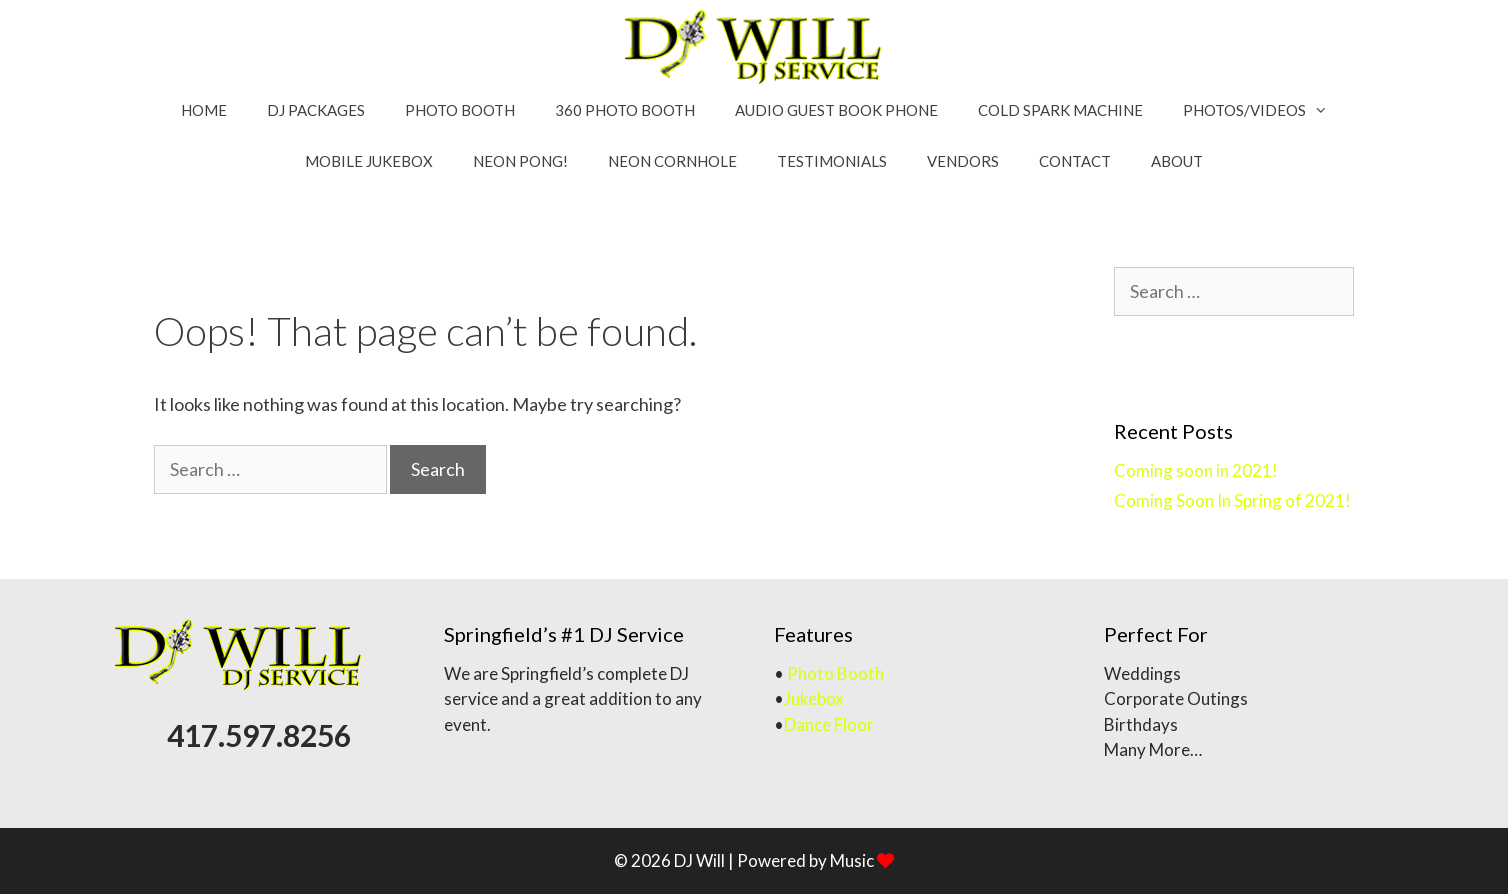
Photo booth (460, 110)
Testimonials (832, 161)
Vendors (963, 161)
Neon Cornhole (672, 161)
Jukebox (814, 698)
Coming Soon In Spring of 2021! (1232, 500)
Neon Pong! (520, 161)
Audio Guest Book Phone (836, 110)
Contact (1075, 161)
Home (204, 110)
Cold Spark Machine (1060, 110)
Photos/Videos (1265, 110)
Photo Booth (835, 673)
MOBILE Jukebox (369, 161)
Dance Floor (829, 724)
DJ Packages (316, 110)
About (1177, 161)
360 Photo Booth (625, 110)
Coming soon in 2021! (1196, 470)
